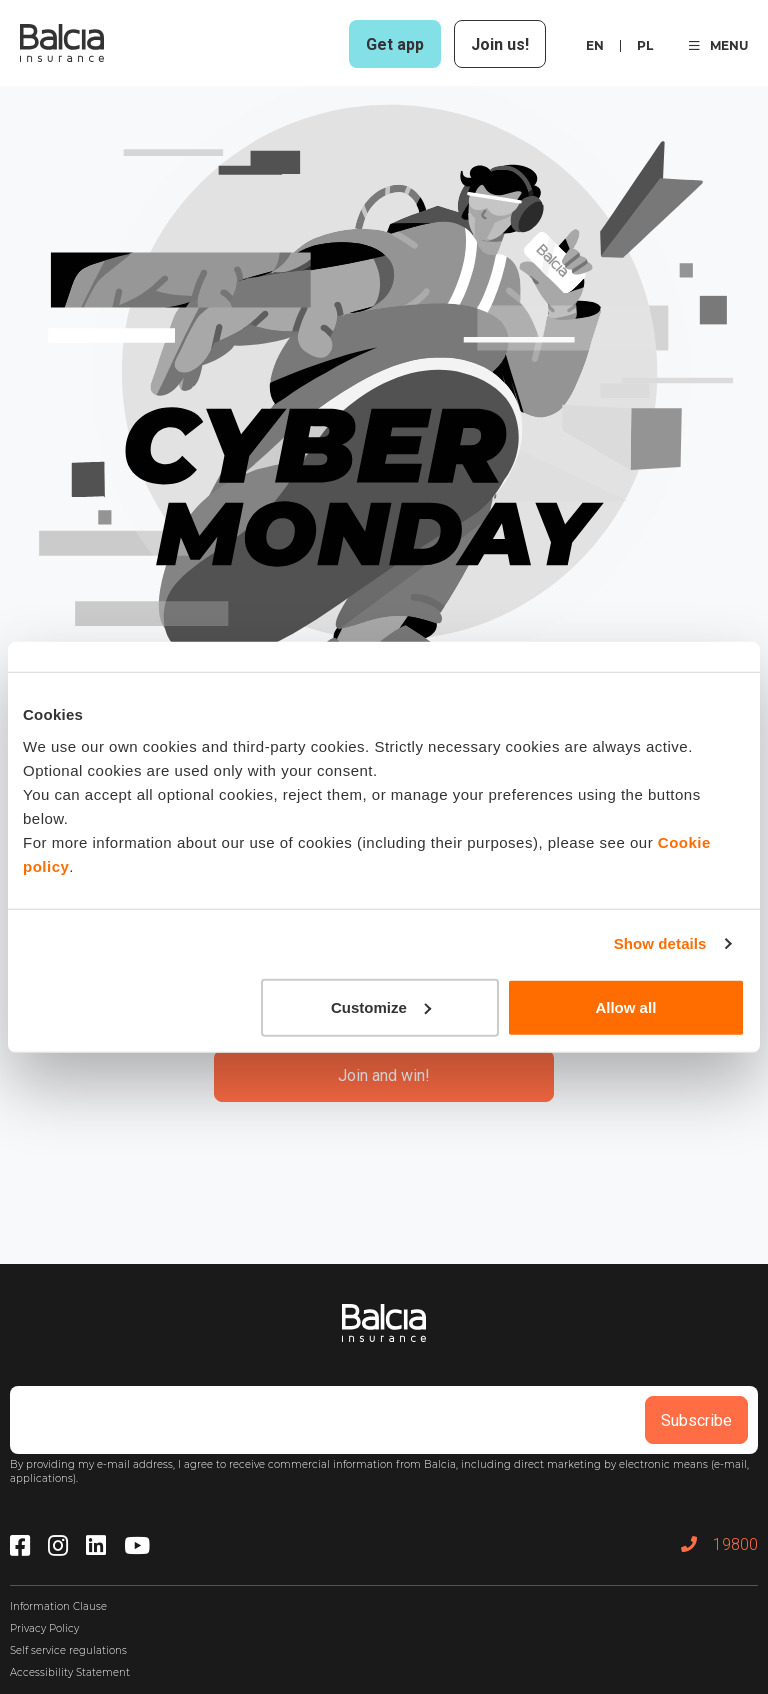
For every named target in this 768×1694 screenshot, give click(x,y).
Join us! (500, 44)
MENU (718, 45)
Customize (381, 1006)
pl (645, 45)
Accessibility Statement (70, 1672)
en (595, 45)
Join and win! (384, 1075)
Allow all (625, 1006)
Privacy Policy (44, 1628)
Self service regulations (68, 1650)
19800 (719, 1544)
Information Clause (58, 1606)
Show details (660, 943)
